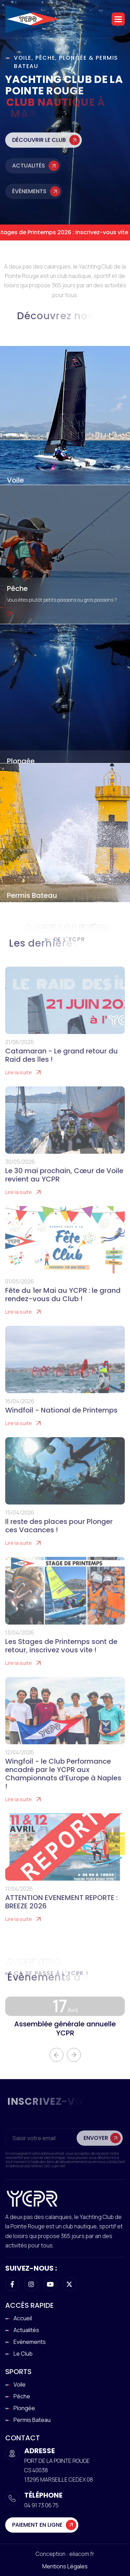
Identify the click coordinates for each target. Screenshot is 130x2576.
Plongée (21, 761)
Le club (23, 2353)
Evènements (30, 2342)
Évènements (29, 201)
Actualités (28, 175)
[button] (118, 19)
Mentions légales (65, 2566)
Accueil (23, 2318)
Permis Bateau (32, 895)
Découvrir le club (39, 150)
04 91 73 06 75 (41, 2505)
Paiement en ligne (37, 2525)
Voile (15, 480)
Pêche (17, 588)
